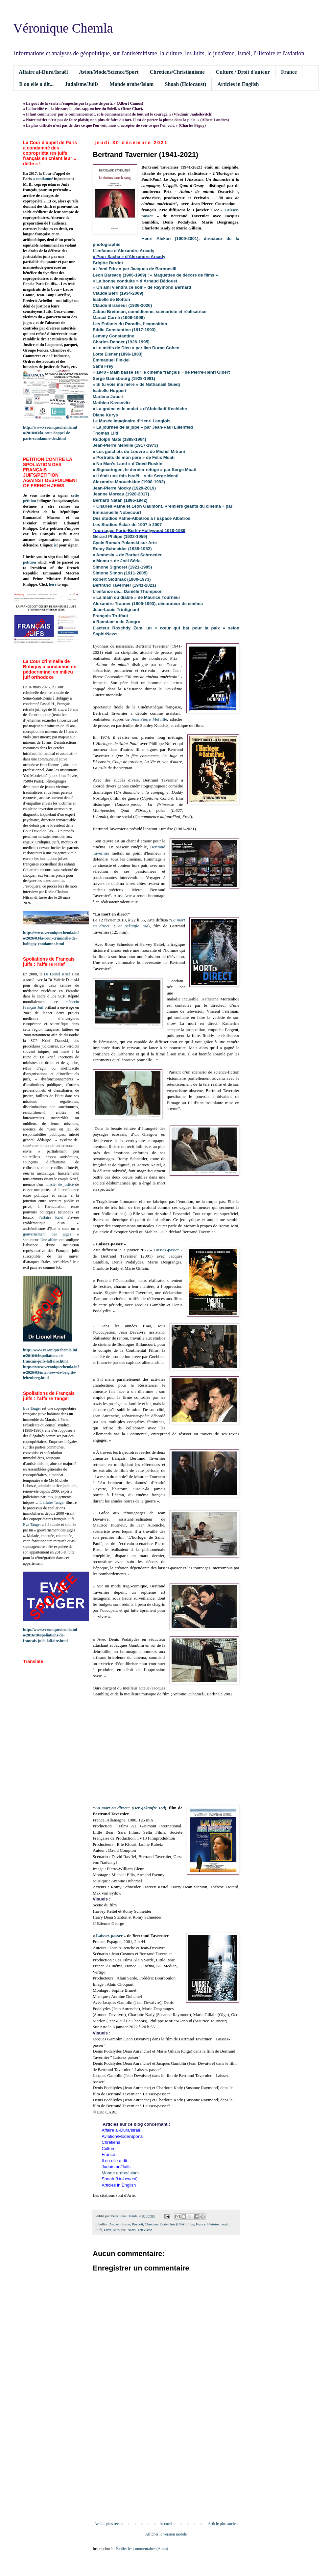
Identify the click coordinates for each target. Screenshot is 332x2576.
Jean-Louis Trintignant (116, 609)
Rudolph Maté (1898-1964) (119, 439)
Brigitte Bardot (108, 262)
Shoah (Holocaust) (185, 84)
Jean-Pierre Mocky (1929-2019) (124, 488)
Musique (119, 2230)
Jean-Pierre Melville (149, 719)
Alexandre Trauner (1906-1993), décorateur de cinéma (148, 603)
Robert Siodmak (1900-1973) (122, 579)
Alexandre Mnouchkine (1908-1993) (129, 481)
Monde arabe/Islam (132, 84)
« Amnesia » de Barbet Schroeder (127, 554)
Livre (107, 2230)
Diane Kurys (105, 414)
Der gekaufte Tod (131, 925)
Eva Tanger (32, 1408)
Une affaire (49, 1239)
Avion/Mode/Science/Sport (108, 72)
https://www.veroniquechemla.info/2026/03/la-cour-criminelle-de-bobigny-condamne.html (51, 938)
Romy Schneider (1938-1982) (122, 548)
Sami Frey (103, 366)
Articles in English (238, 84)
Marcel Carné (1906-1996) (119, 317)
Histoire (213, 2224)
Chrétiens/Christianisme (177, 72)
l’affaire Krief (50, 1217)
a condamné (43, 178)
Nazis (132, 2230)
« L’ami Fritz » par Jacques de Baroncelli (134, 268)
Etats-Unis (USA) (172, 2224)
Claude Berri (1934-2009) (118, 293)
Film (190, 2224)
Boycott (137, 2224)
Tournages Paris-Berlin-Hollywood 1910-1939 (139, 530)
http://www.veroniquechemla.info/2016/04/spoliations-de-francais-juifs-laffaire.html (50, 1356)
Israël (224, 2224)
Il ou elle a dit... (36, 84)
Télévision (145, 2230)
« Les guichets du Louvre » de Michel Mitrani (139, 451)
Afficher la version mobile (166, 2534)
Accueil (165, 2523)
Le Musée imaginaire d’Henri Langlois (132, 420)
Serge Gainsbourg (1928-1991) (124, 378)
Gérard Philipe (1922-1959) (120, 536)
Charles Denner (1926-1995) (121, 341)
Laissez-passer (166, 1249)
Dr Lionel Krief (57, 974)
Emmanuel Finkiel (111, 360)
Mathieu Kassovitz (111, 402)
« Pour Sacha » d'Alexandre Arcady (129, 256)
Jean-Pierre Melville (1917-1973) (125, 445)
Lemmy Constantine (113, 335)
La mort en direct (111, 1807)
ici (56, 545)
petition (29, 562)
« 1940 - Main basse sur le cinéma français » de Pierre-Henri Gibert (161, 372)
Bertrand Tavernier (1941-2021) (124, 585)
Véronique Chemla (63, 28)
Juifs (98, 2230)
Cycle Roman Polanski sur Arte (125, 542)
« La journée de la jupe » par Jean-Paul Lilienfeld (143, 427)
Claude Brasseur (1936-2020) (122, 305)
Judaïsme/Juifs (81, 84)
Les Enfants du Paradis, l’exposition (130, 323)
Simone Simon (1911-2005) (120, 573)
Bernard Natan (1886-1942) (120, 500)
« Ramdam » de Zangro (116, 621)
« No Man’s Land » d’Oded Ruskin (127, 463)
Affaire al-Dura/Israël (43, 72)
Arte (127, 895)
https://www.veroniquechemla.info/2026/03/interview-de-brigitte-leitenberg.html (51, 1372)
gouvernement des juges (47, 1234)
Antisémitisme (119, 2224)
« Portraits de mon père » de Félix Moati (134, 457)
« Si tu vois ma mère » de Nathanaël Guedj (136, 384)
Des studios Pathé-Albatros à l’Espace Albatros (141, 518)
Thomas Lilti (105, 433)
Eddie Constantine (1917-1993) (124, 329)
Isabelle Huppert (110, 390)
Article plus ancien (223, 2523)
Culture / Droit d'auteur (243, 72)
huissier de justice (59, 1184)
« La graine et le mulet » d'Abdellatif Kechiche (140, 408)
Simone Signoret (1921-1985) (122, 567)
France (289, 72)
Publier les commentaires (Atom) (142, 2548)
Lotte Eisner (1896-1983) (118, 354)
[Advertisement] (166, 2467)
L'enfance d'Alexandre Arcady (123, 250)
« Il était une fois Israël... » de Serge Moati (135, 475)
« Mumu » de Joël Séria (117, 560)
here (52, 584)
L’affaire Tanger (52, 1502)
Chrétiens (151, 2224)
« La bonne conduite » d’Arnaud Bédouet (135, 281)
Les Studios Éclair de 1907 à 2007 (127, 524)
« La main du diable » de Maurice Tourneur (136, 597)
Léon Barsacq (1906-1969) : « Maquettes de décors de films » (155, 275)
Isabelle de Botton (111, 299)
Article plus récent (109, 2523)
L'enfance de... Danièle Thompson (128, 591)
